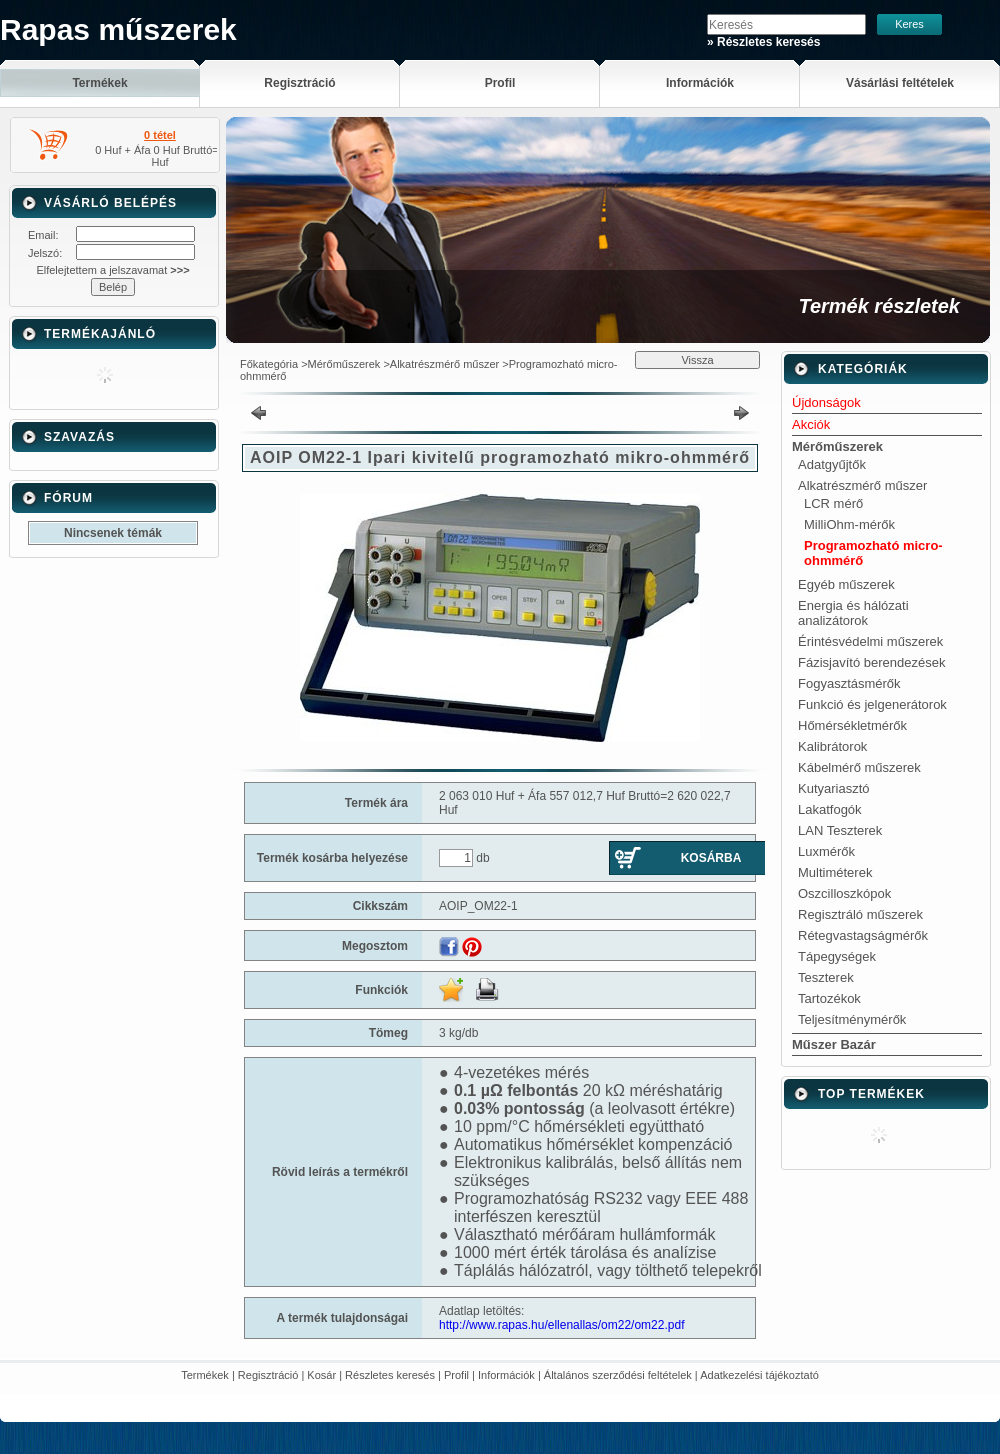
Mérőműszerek (344, 364)
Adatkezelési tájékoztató (759, 1375)
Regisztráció (268, 1375)
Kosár (321, 1375)
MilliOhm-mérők (849, 524)
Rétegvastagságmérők (863, 935)
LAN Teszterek (840, 830)
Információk (506, 1375)
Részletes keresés (390, 1375)
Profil (456, 1375)
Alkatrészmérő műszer (444, 364)
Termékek (205, 1375)
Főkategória (269, 364)
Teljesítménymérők (852, 1019)
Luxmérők (826, 851)
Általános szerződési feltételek (618, 1375)
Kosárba (711, 858)
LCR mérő (833, 503)
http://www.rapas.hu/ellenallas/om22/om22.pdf (561, 1325)
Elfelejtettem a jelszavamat (112, 270)
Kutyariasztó (834, 788)
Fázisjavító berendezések (871, 662)
